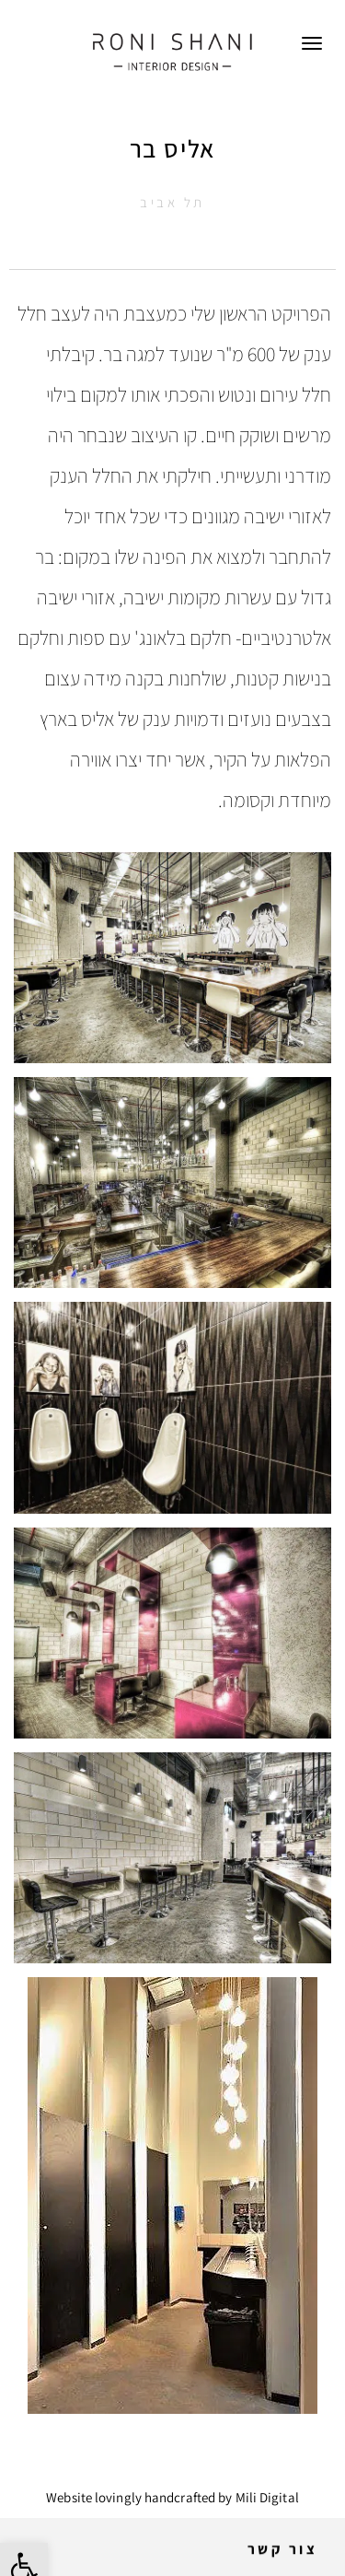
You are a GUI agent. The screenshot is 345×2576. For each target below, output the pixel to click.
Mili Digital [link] (267, 2497)
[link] (172, 50)
